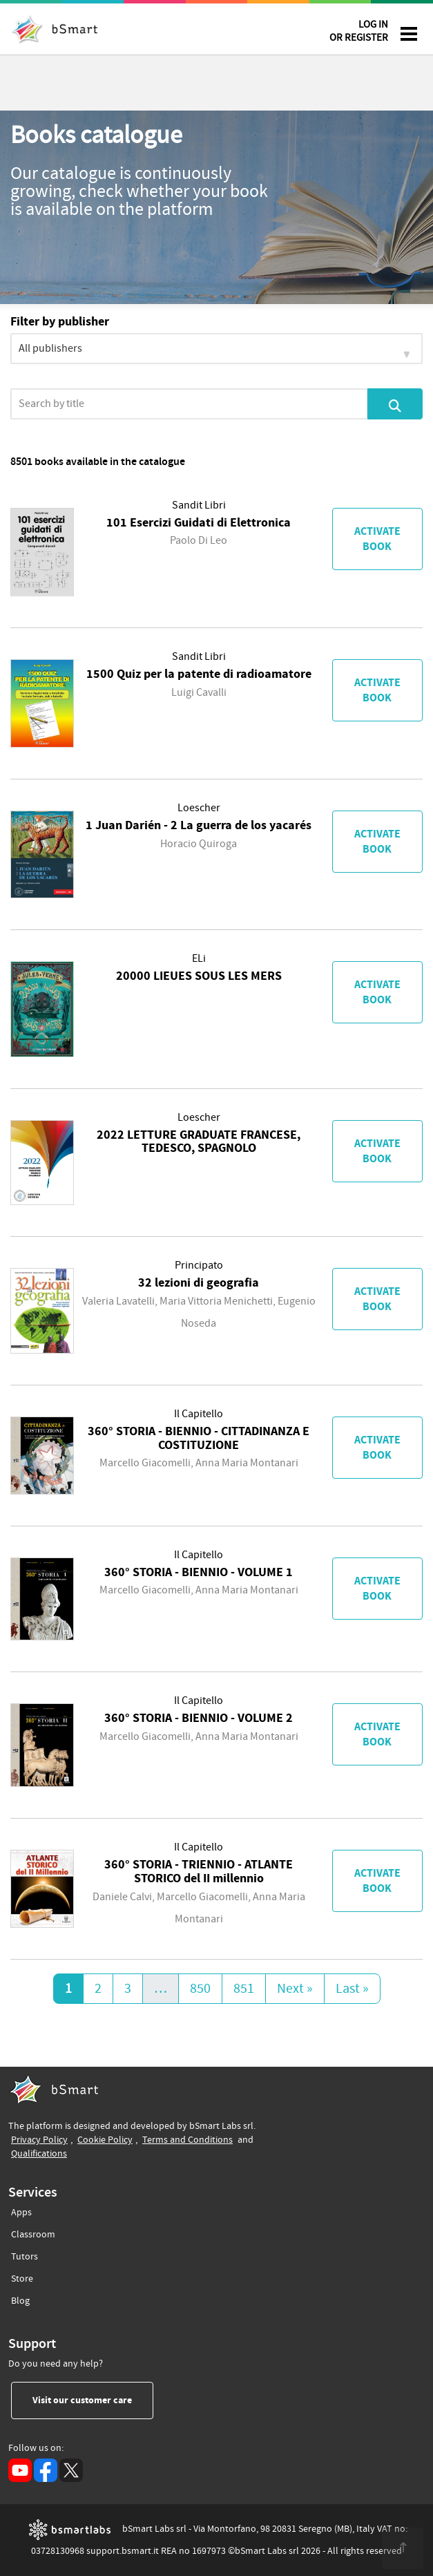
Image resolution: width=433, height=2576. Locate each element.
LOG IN (358, 33)
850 (200, 1989)
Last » (352, 1989)
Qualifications (39, 2153)
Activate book (377, 539)
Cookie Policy (105, 2139)
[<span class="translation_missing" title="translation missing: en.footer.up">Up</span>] (402, 2548)
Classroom (33, 2232)
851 (243, 1989)
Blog (20, 2298)
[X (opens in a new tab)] (71, 2470)
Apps (21, 2212)
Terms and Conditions (187, 2139)
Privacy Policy (39, 2139)
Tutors (24, 2254)
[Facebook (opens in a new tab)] (45, 2470)
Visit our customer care (92, 2399)
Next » (295, 1989)
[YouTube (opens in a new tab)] (20, 2470)
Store (22, 2276)
